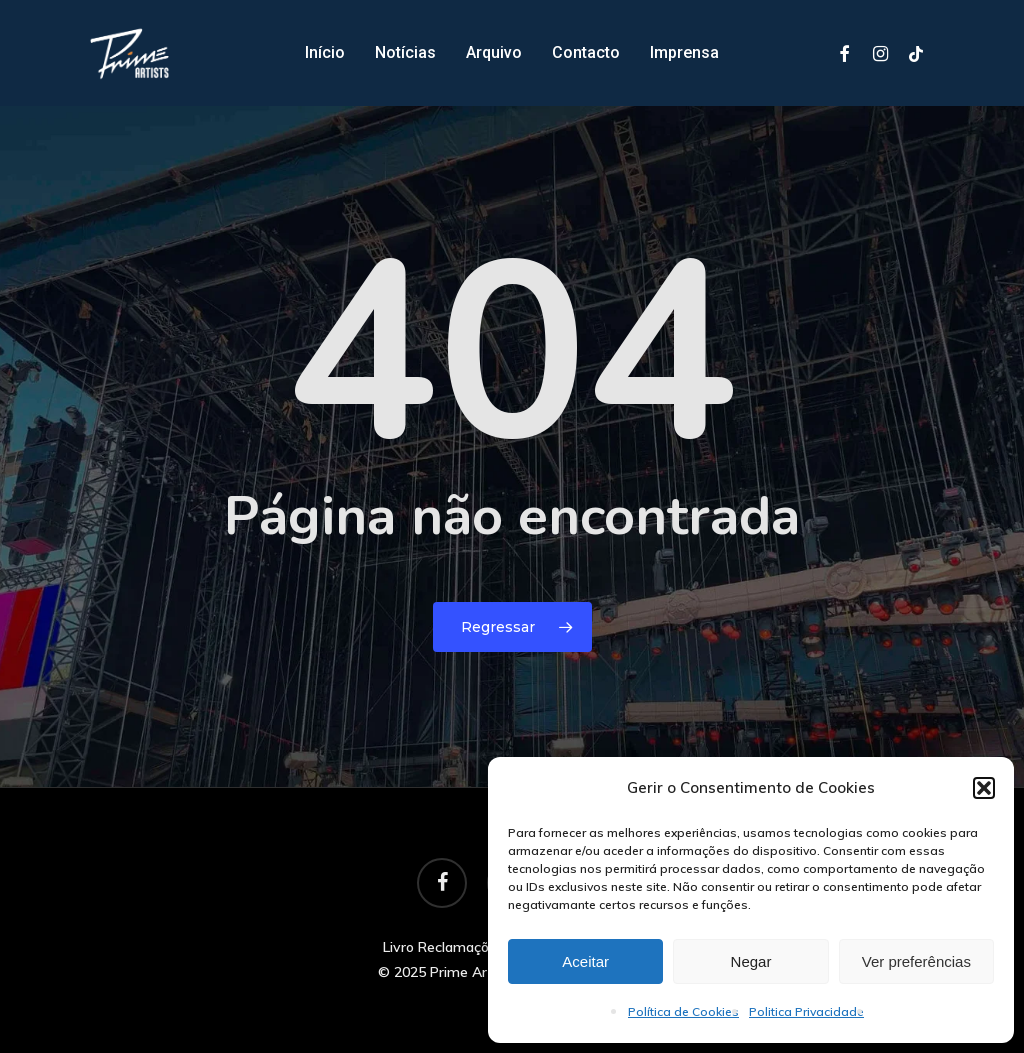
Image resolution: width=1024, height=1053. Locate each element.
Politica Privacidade (806, 1011)
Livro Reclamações (443, 947)
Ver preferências (916, 961)
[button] (984, 788)
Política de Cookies (683, 1011)
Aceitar (585, 961)
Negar (751, 961)
